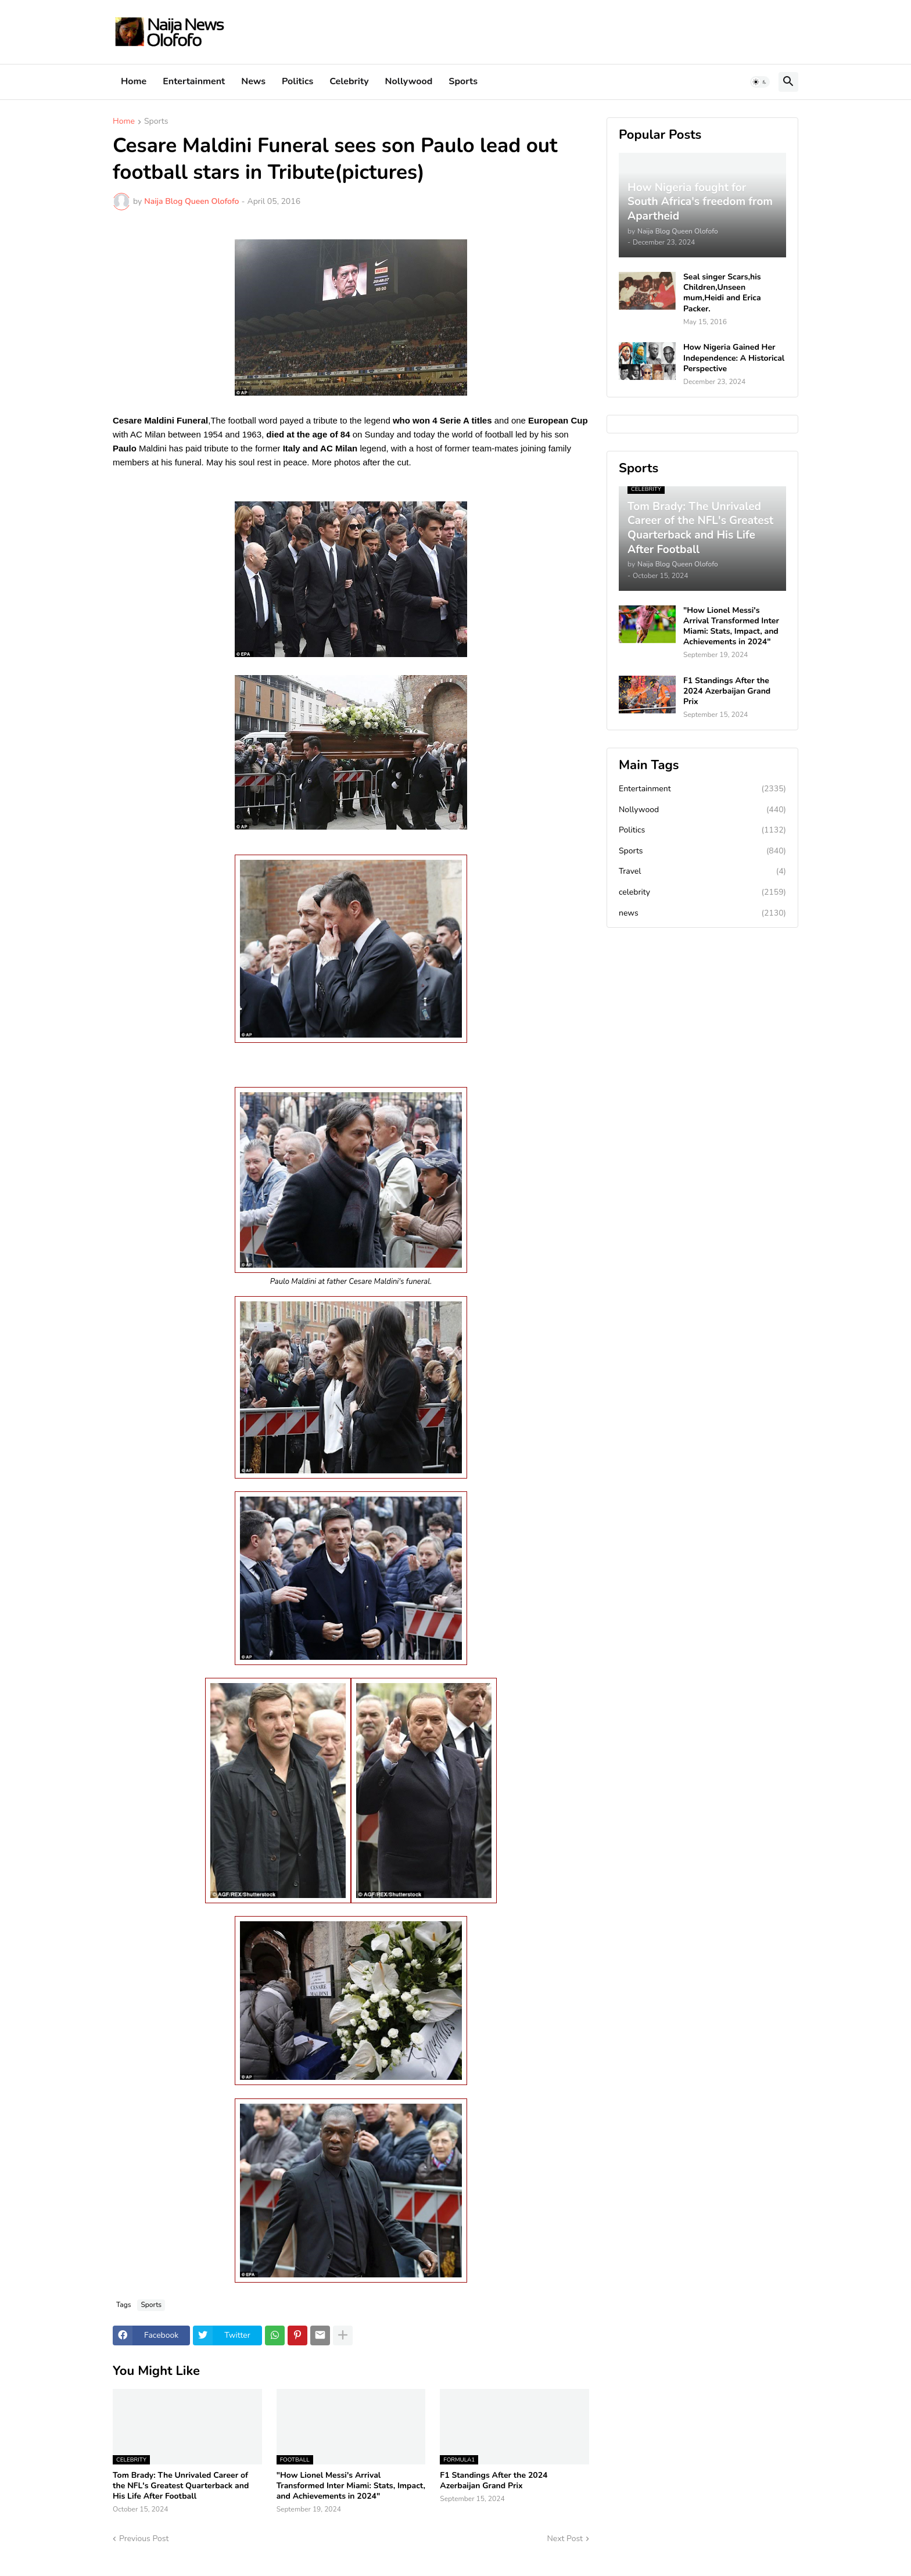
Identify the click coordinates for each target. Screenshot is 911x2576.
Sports (463, 81)
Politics (297, 81)
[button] (760, 82)
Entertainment (194, 81)
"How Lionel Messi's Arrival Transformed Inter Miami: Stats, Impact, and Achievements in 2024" (351, 2486)
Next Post (565, 2538)
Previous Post (143, 2538)
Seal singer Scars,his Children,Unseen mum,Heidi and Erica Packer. (722, 293)
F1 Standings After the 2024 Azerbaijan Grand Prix (493, 2480)
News (253, 81)
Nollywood (409, 81)
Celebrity (348, 81)
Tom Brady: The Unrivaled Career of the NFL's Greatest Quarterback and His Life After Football (181, 2486)
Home (133, 81)
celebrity (702, 892)
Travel (702, 871)
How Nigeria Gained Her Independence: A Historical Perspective (733, 358)
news (702, 913)
